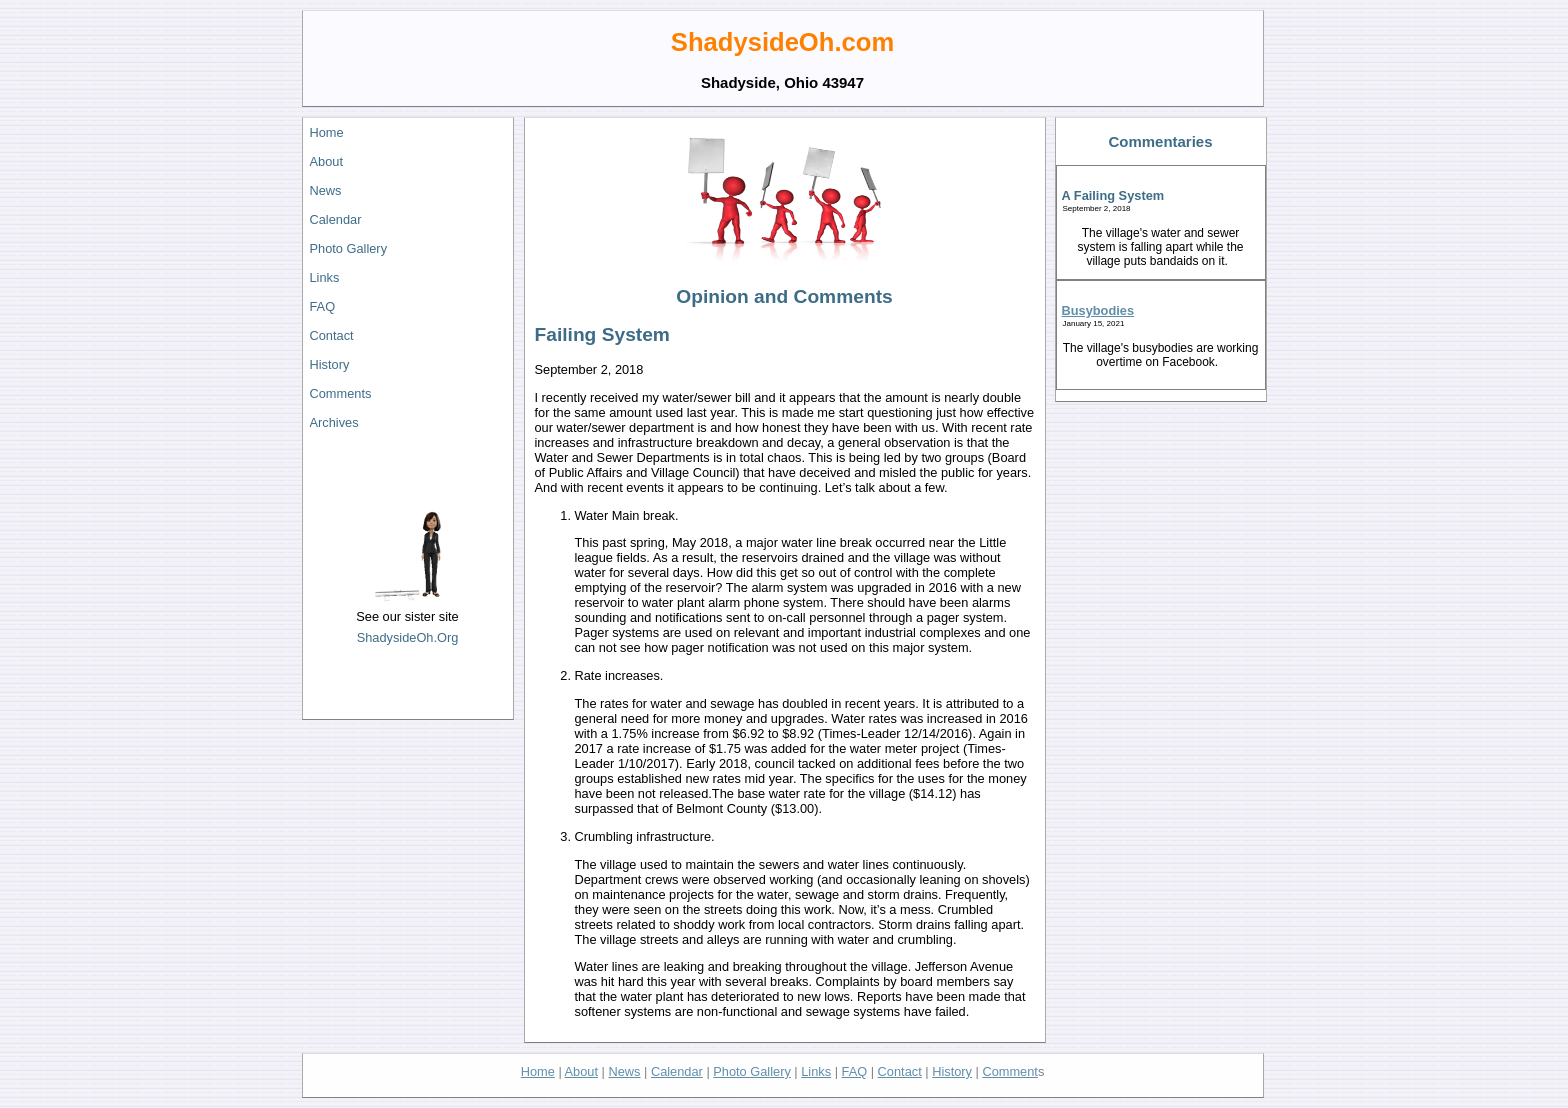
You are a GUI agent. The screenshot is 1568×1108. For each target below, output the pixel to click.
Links (325, 277)
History (330, 364)
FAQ (323, 306)
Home (327, 132)
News (326, 190)
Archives (334, 422)
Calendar (336, 219)
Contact (332, 335)
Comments (341, 393)
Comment (1009, 1071)
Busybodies (1098, 310)
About (326, 161)
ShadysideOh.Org (408, 637)
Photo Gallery (349, 248)
